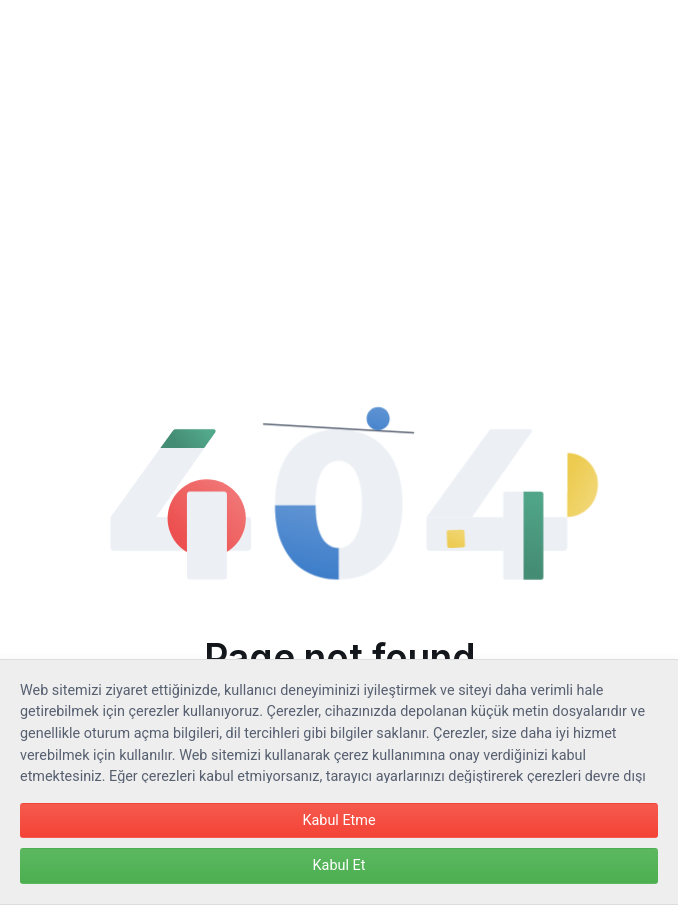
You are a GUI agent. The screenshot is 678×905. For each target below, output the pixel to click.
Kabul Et (339, 865)
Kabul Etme (338, 820)
